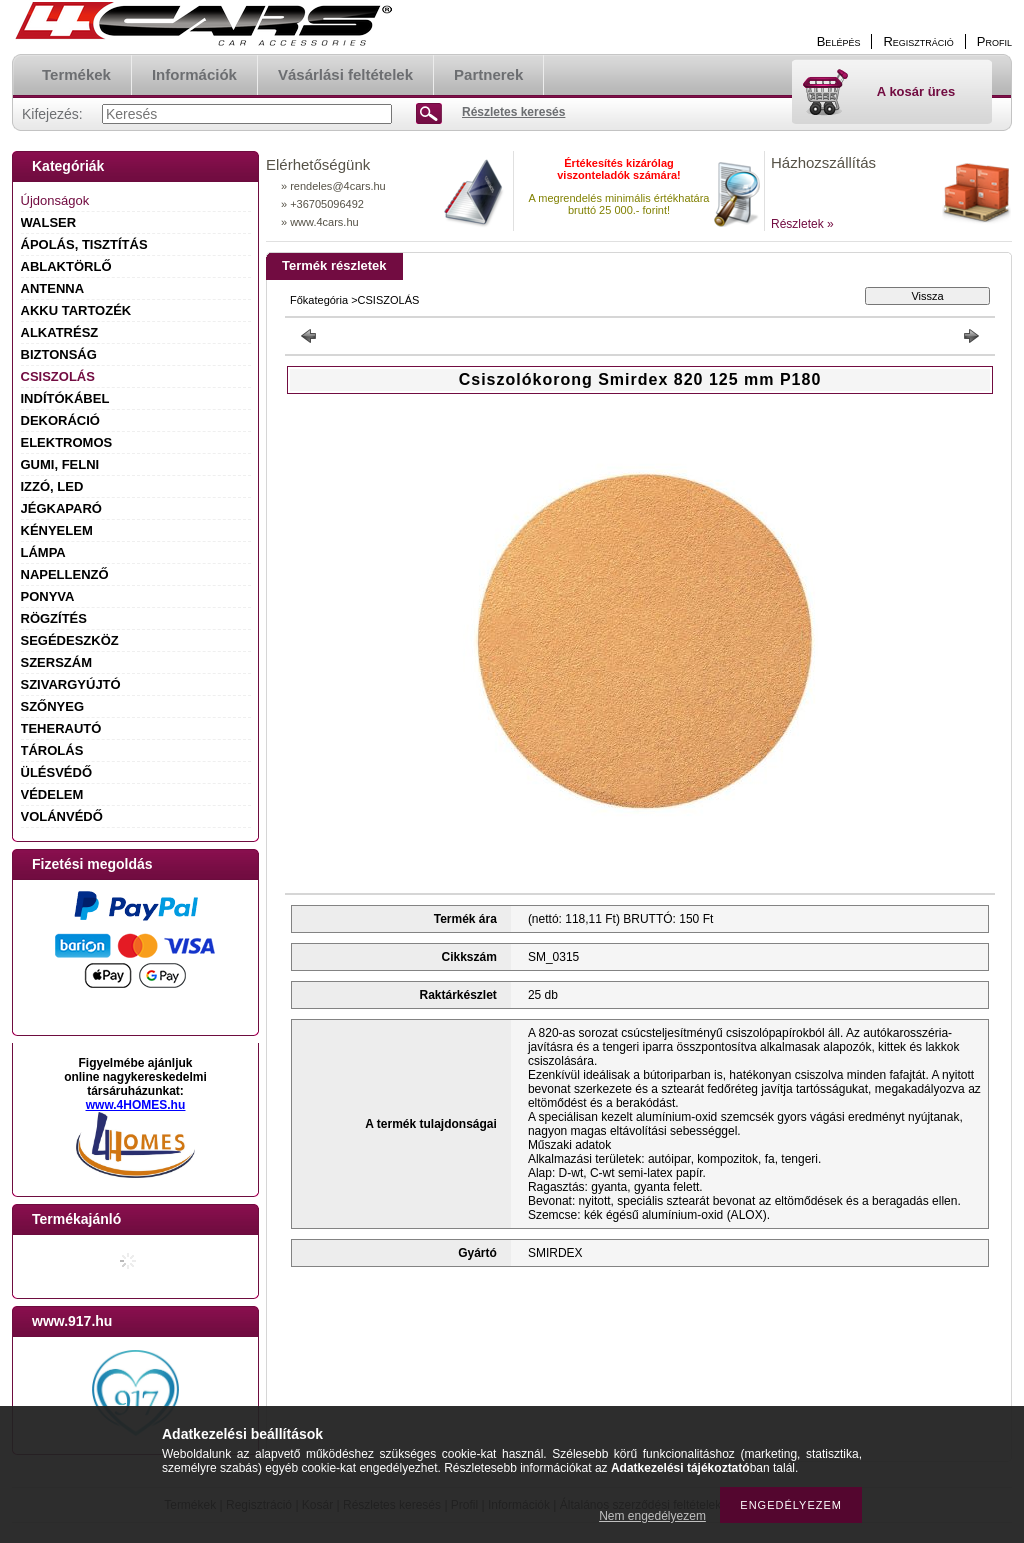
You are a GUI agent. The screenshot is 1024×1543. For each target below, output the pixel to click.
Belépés (839, 41)
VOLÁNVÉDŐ (62, 816)
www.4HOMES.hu (136, 1105)
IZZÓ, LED (52, 486)
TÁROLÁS (52, 750)
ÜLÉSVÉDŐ (57, 772)
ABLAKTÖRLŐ (66, 266)
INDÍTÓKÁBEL (65, 398)
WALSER (49, 222)
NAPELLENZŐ (65, 574)
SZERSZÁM (57, 662)
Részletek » (802, 224)
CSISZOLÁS (58, 376)
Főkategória (319, 300)
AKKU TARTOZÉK (76, 310)
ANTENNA (53, 288)
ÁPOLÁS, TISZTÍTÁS (84, 244)
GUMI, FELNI (60, 464)
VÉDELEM (52, 794)
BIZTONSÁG (59, 354)
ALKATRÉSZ (60, 332)
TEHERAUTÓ (61, 728)
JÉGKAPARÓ (61, 508)
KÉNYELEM (57, 530)
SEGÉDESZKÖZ (70, 640)
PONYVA (48, 596)
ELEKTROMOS (67, 442)
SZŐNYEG (53, 706)
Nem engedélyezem (652, 1516)
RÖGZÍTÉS (54, 618)
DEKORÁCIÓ (60, 420)
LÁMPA (43, 552)
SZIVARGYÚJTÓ (71, 684)
